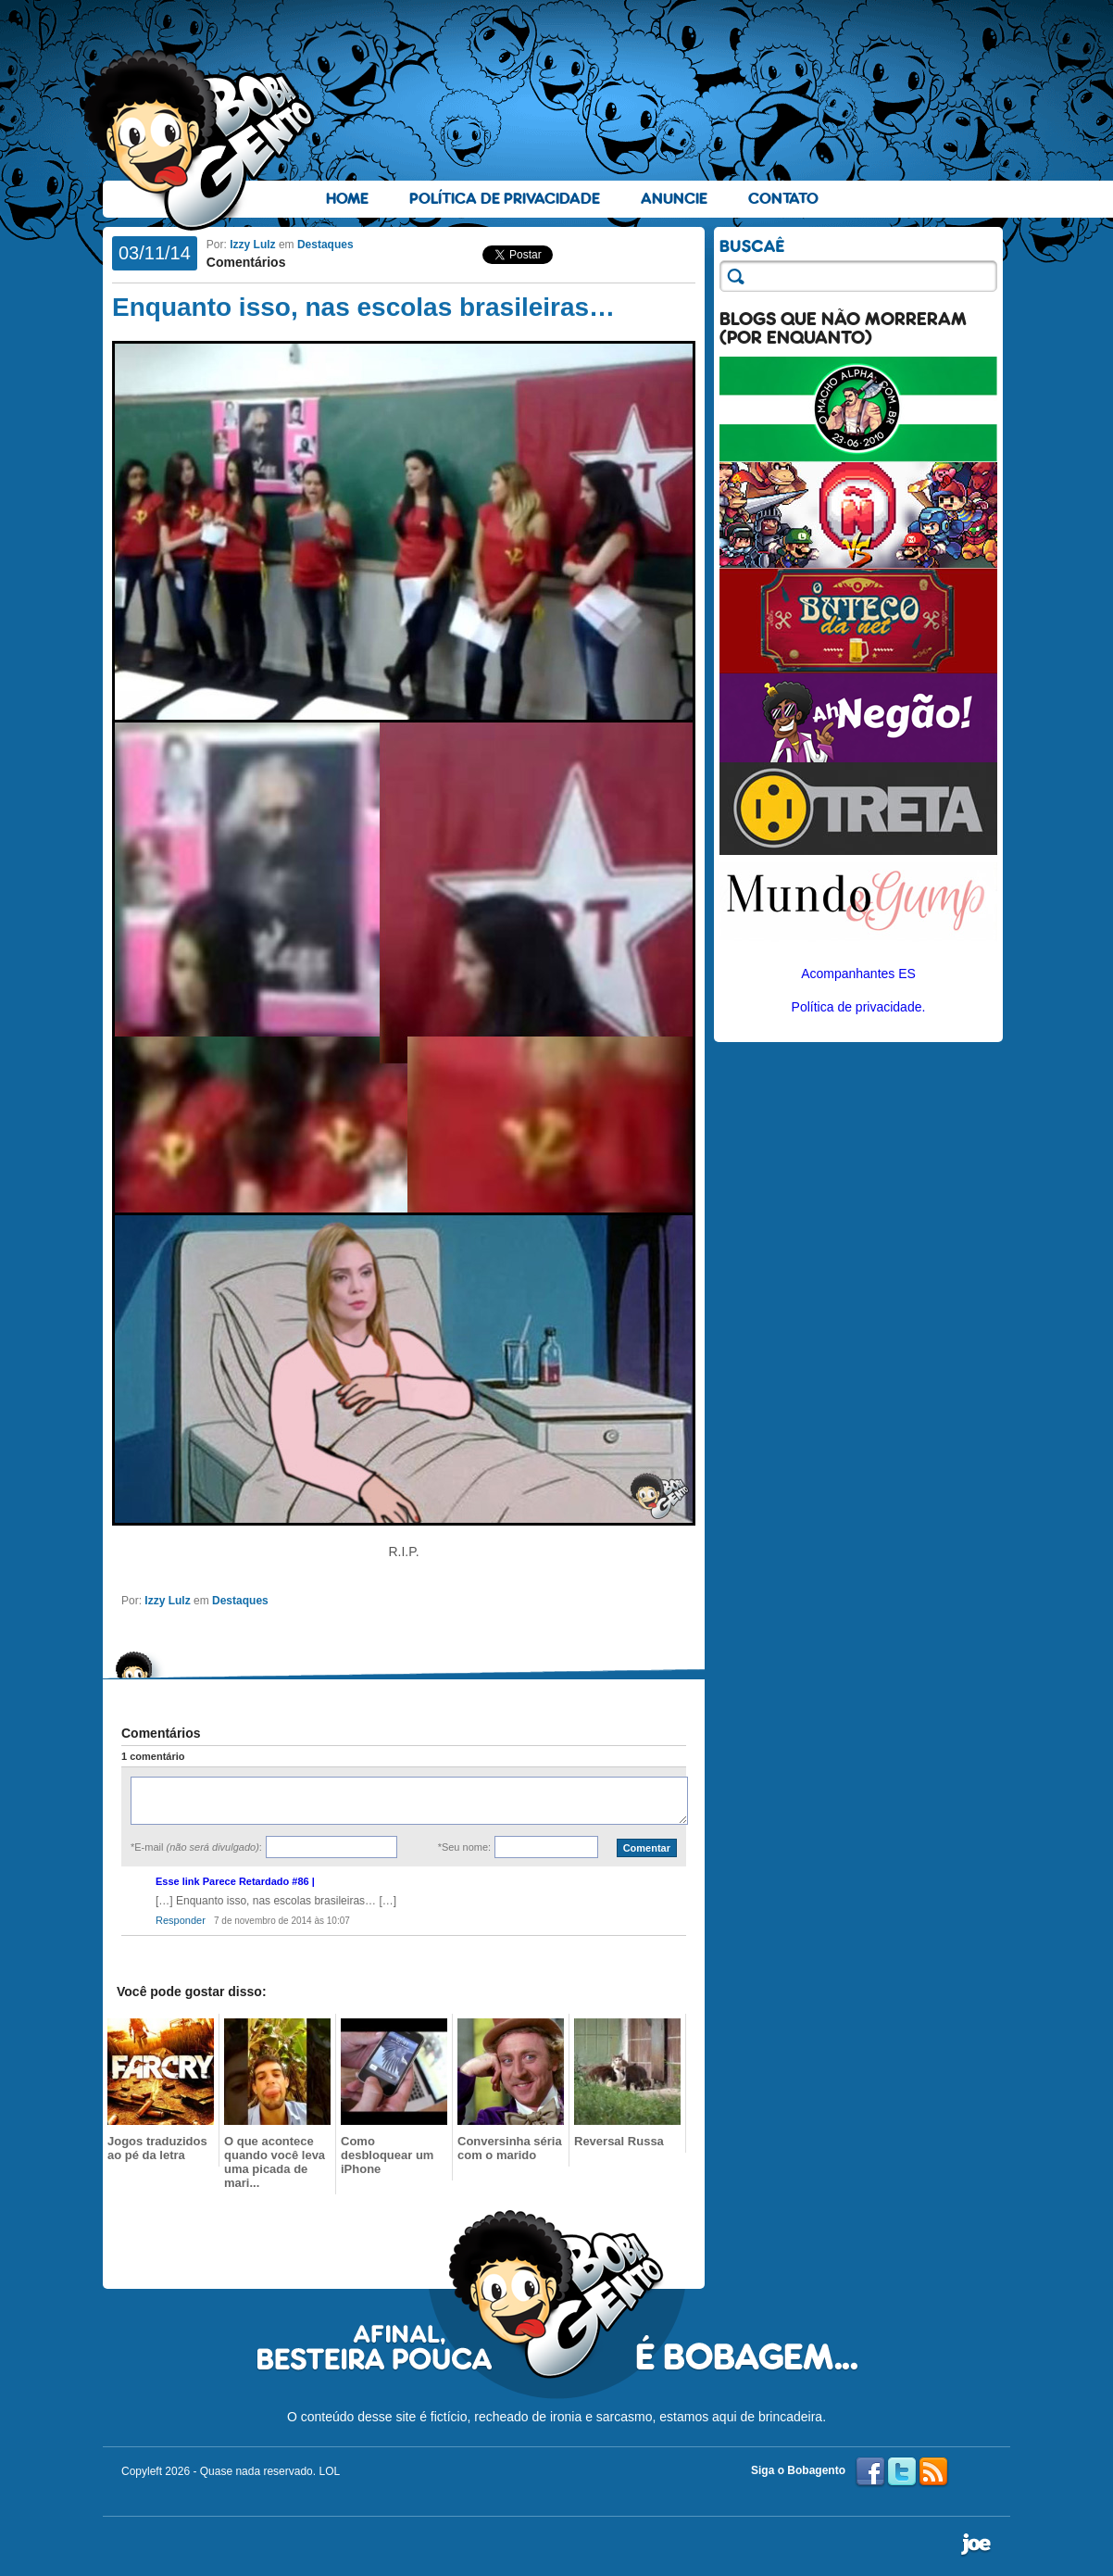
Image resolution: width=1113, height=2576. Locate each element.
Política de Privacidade (504, 199)
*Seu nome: (464, 1847)
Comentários (246, 262)
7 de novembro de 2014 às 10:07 (282, 1921)
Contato (783, 199)
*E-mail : (196, 1847)
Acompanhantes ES (858, 973)
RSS (933, 2472)
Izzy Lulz (252, 244)
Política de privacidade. (859, 1006)
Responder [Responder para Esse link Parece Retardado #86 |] (181, 1920)
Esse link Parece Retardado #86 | (235, 1881)
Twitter (902, 2472)
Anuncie (674, 199)
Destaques (325, 244)
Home (347, 199)
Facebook (870, 2472)
